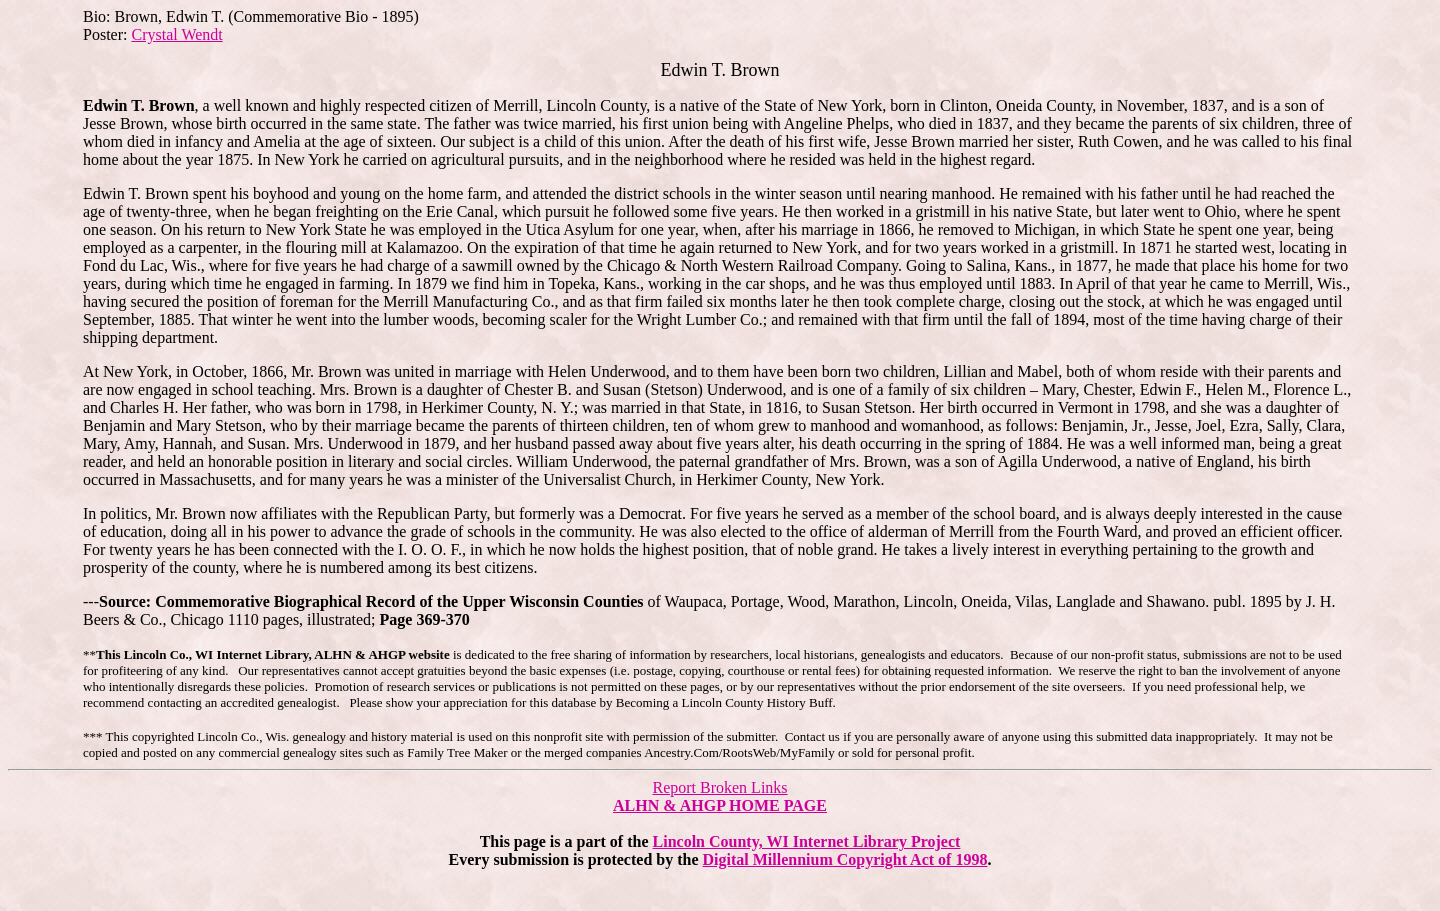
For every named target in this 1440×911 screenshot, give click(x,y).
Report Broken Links (719, 787)
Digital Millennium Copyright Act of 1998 (845, 859)
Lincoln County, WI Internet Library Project (807, 841)
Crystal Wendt (176, 34)
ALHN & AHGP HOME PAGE (720, 805)
